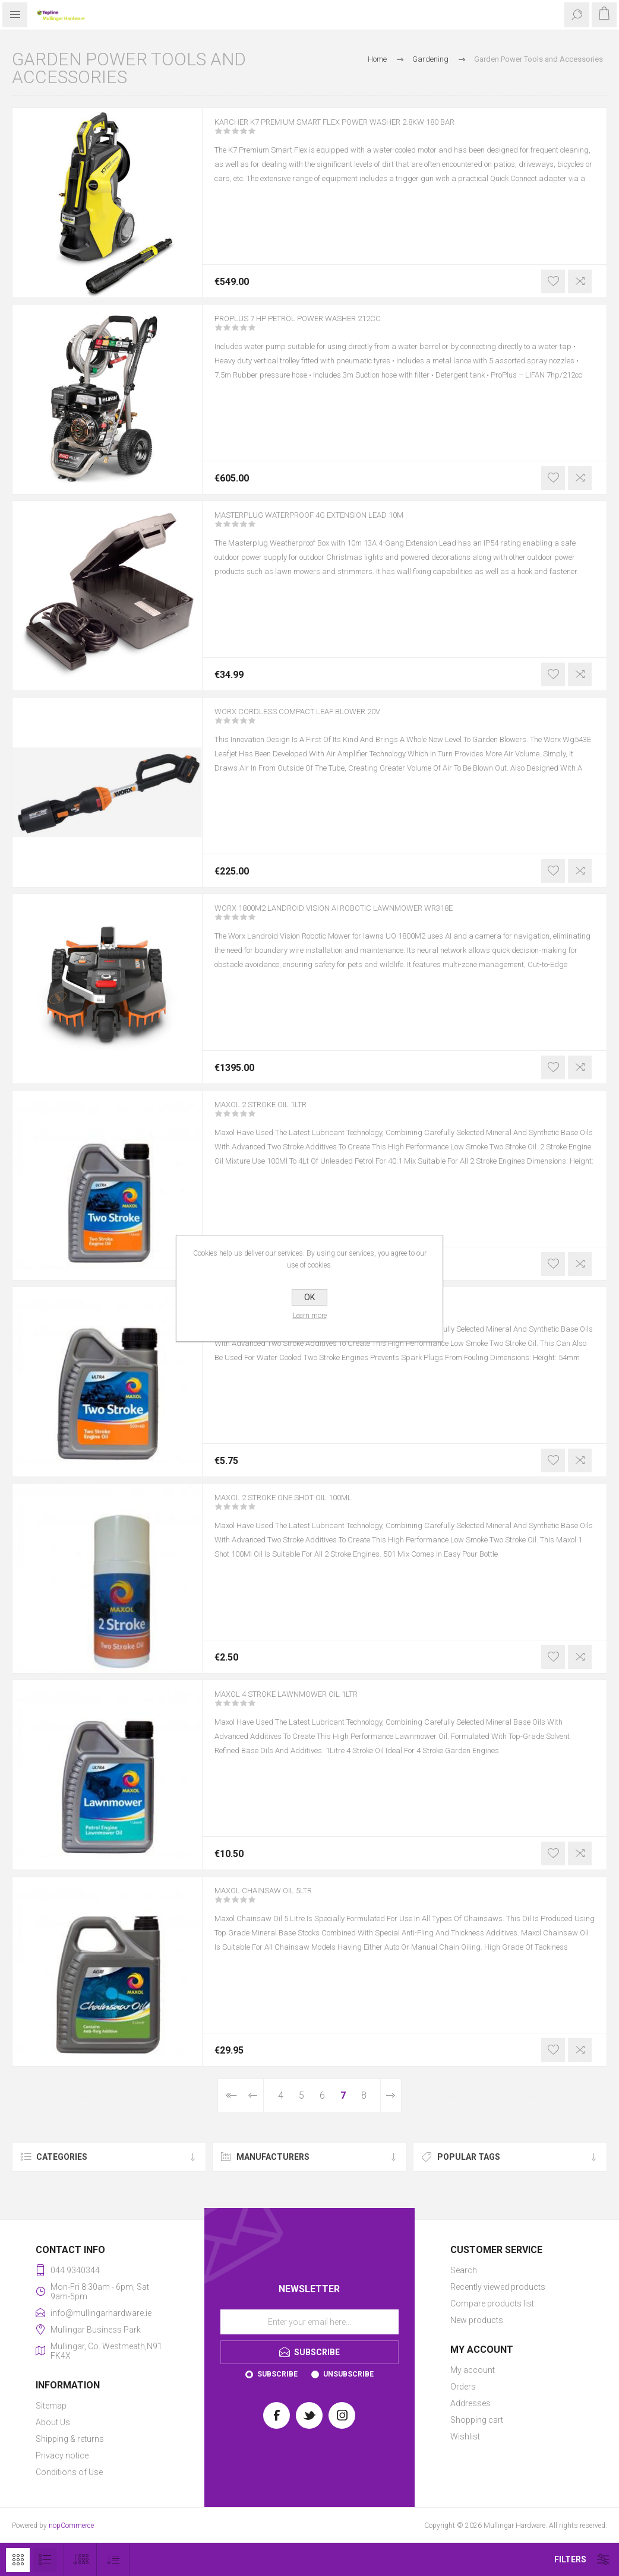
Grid (18, 2560)
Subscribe (277, 2374)
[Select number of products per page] (80, 2559)
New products (476, 2320)
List (44, 2560)
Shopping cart (476, 2420)
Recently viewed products (497, 2287)
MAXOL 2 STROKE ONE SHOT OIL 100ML (303, 1505)
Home (377, 59)
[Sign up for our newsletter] (309, 2321)
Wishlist (465, 2436)
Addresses (470, 2403)
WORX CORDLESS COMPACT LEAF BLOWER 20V (320, 719)
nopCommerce (71, 2525)
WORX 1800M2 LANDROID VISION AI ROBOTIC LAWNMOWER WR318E (366, 916)
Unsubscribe (348, 2374)
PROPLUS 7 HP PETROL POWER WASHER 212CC (321, 326)
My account (472, 2370)
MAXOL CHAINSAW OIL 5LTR (277, 1898)
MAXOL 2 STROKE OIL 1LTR (275, 1112)
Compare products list (492, 2303)
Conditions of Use (69, 2472)
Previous (253, 2095)
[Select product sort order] (113, 2559)
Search (463, 2270)
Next (390, 2095)
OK (309, 1297)
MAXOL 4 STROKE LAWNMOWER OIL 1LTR (307, 1702)
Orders (463, 2386)
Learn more (310, 1315)
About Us (53, 2422)
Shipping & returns (70, 2439)
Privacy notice (62, 2455)
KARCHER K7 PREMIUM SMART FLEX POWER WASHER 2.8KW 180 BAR (368, 130)
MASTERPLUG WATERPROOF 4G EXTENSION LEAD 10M (337, 523)
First (230, 2095)
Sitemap (51, 2405)
